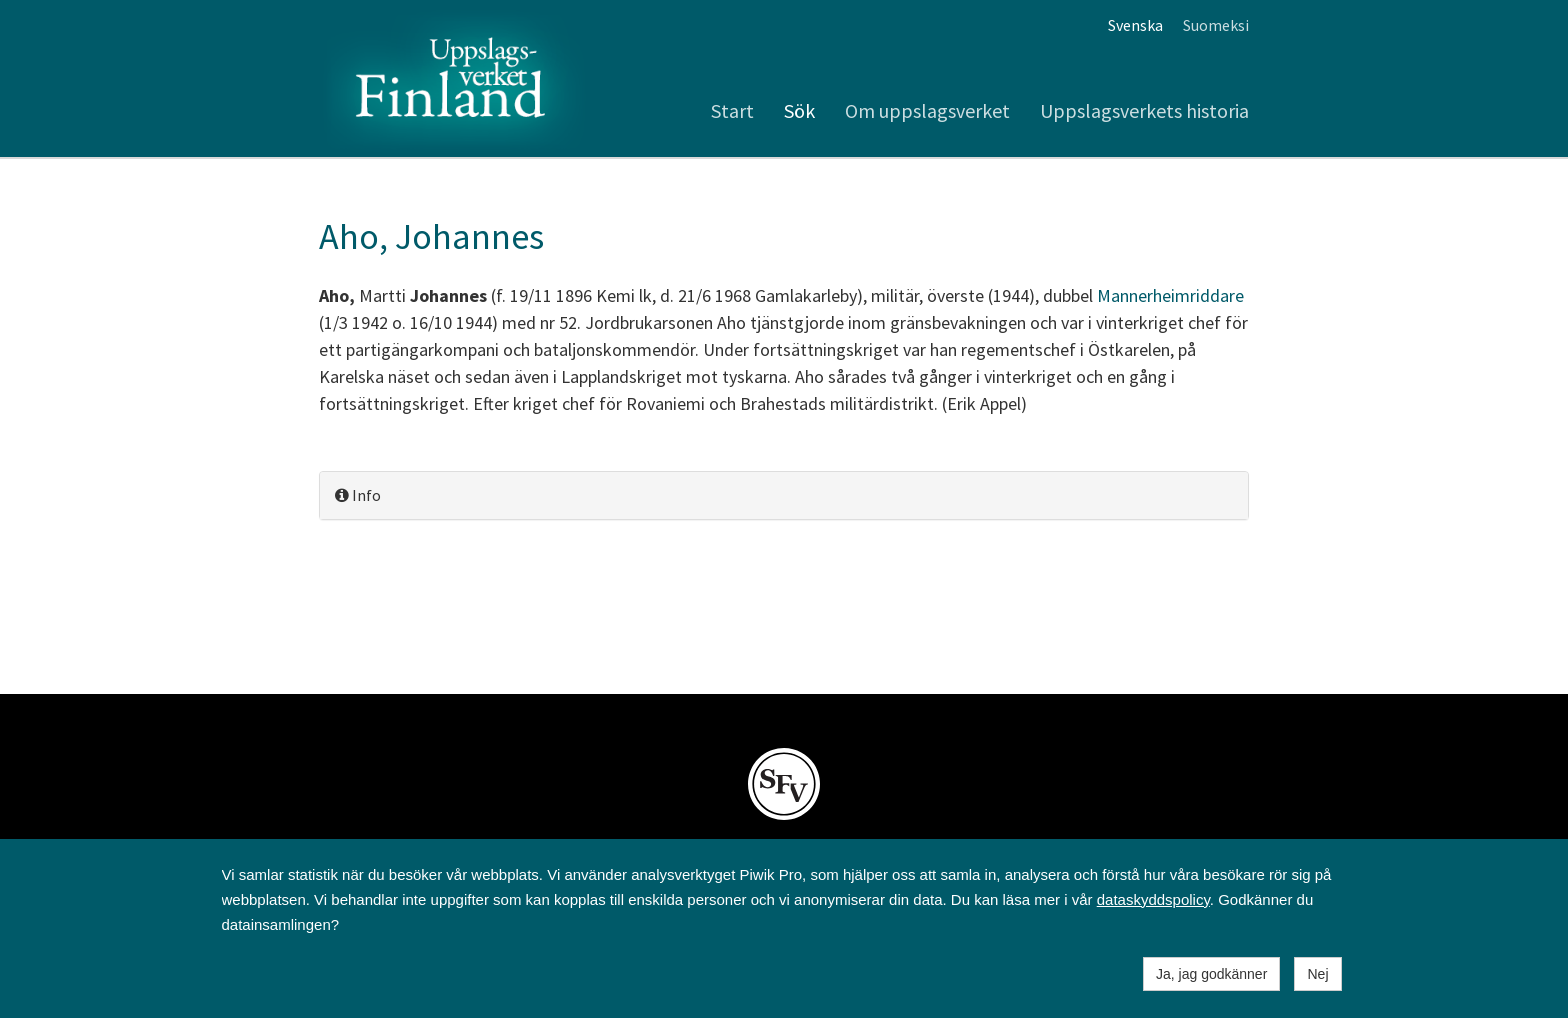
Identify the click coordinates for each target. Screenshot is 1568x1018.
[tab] (784, 495)
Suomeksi (1216, 25)
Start (732, 110)
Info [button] (358, 495)
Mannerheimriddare (1170, 295)
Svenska (1135, 25)
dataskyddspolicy (1153, 899)
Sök (799, 110)
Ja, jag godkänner (1211, 974)
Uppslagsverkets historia (1144, 110)
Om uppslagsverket (927, 110)
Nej (1317, 974)
